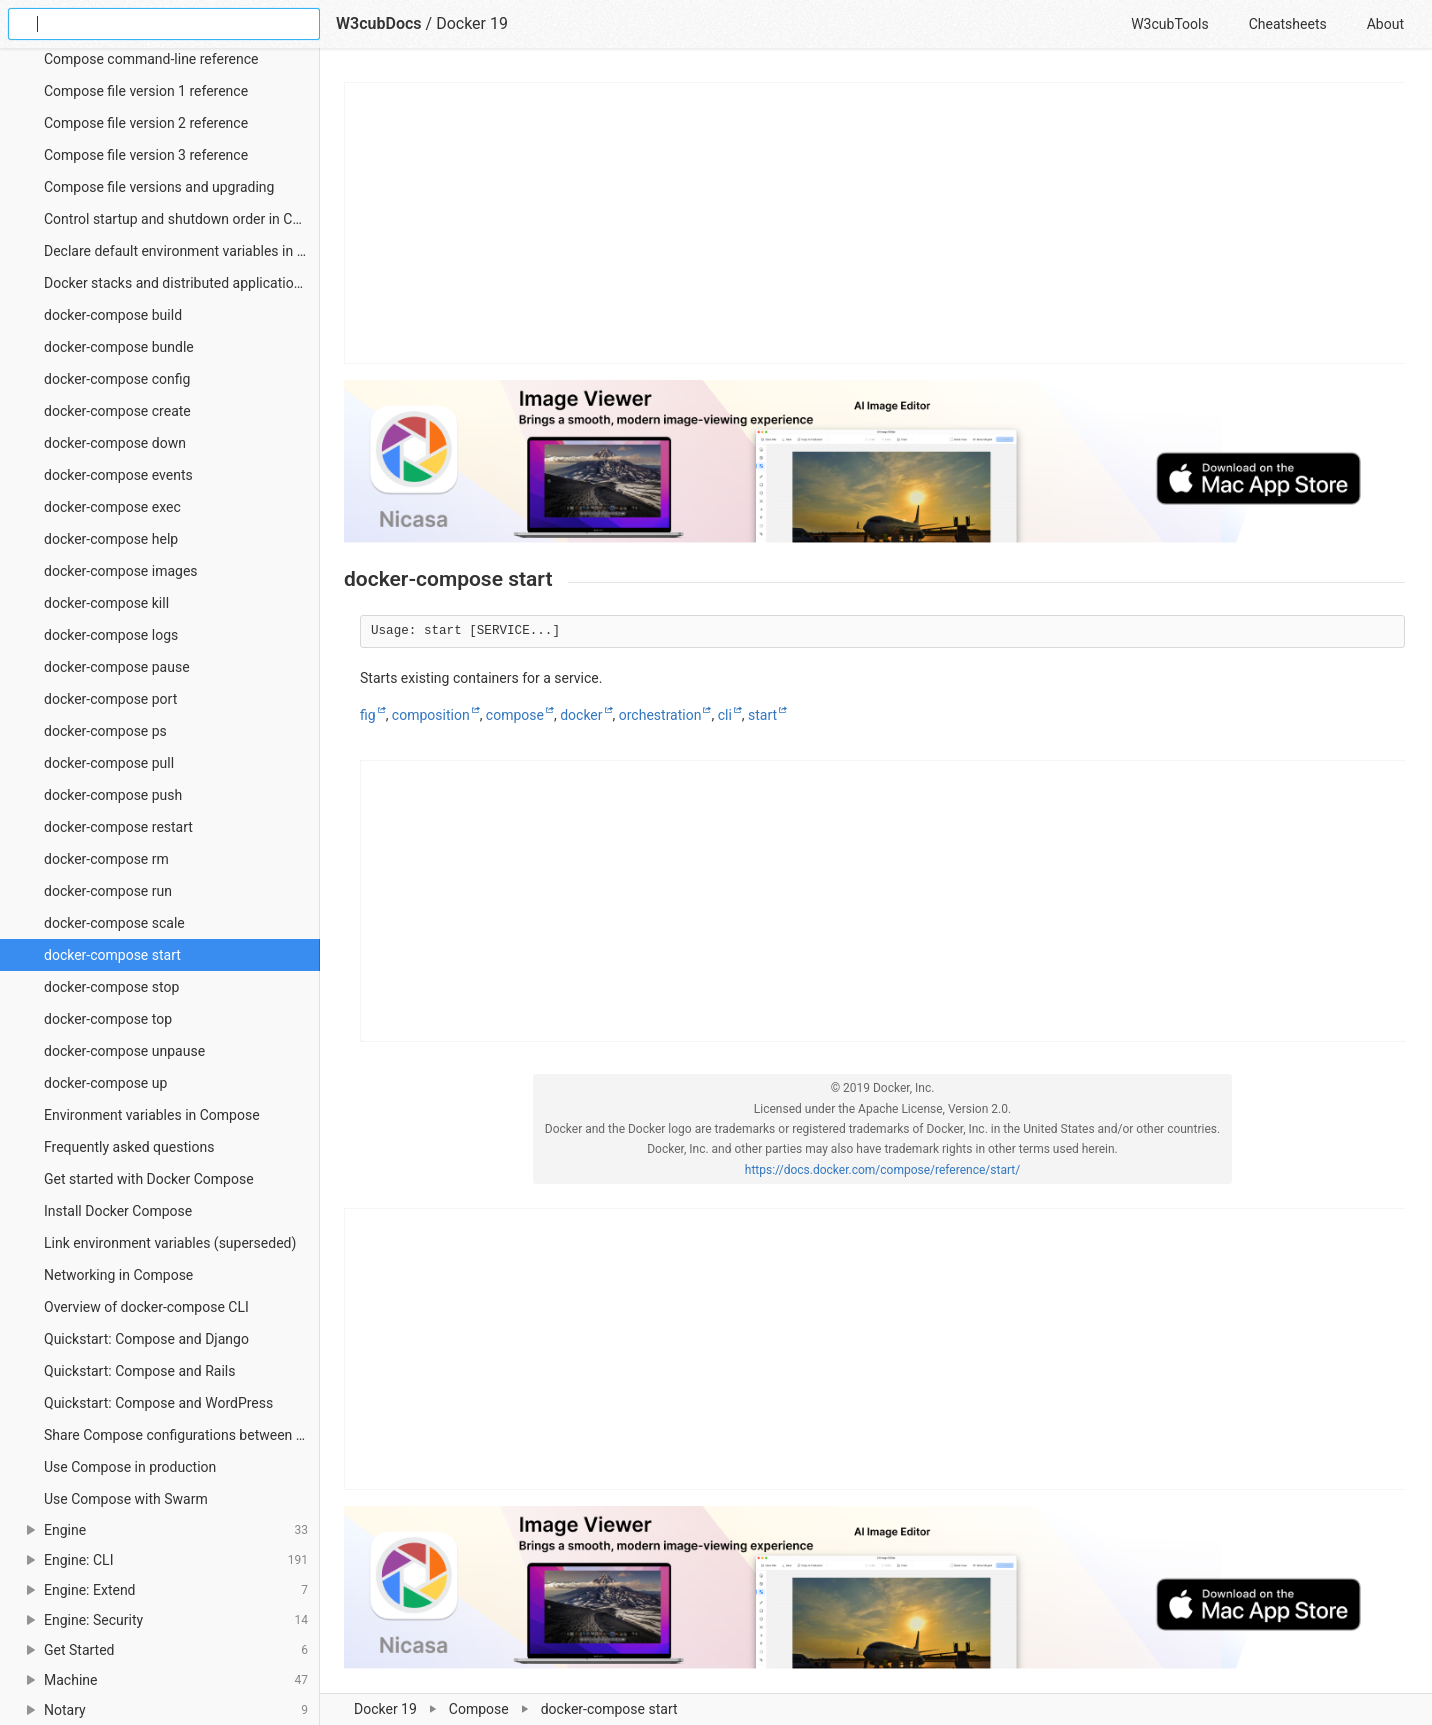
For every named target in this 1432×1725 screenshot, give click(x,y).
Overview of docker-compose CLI (146, 1307)
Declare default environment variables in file (179, 251)
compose (515, 715)
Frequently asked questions (129, 1147)
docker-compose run (108, 891)
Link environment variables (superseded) (170, 1243)
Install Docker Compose (118, 1211)
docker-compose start (112, 955)
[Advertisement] (875, 223)
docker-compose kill (106, 603)
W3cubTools (1169, 24)
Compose (479, 1709)
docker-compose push (113, 795)
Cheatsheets (1288, 24)
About (1385, 24)
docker (581, 715)
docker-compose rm (106, 859)
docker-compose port (110, 699)
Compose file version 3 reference (146, 155)
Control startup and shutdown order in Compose (182, 219)
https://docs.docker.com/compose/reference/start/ (882, 1170)
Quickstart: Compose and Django (146, 1339)
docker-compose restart (118, 827)
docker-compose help (111, 539)
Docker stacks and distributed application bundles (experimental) (182, 283)
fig (368, 715)
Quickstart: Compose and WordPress (158, 1403)
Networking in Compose (118, 1275)
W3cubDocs (379, 23)
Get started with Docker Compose (149, 1179)
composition (431, 715)
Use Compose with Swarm (126, 1499)
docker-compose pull (109, 763)
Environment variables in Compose (152, 1115)
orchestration (660, 715)
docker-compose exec (112, 507)
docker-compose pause (117, 667)
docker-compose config (117, 379)
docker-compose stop (111, 987)
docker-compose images (121, 571)
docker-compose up (105, 1083)
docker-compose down (115, 443)
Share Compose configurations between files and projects (182, 1435)
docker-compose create (117, 411)
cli (725, 715)
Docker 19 (385, 1709)
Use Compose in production (130, 1467)
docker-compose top (108, 1019)
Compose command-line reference (151, 59)
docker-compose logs (111, 635)
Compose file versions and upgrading (159, 187)
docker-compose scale (114, 923)
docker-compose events (118, 475)
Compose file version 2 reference (146, 123)
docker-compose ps (105, 731)
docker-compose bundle (119, 347)
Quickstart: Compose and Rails (139, 1371)
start (762, 715)
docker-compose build (113, 315)
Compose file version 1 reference (146, 91)
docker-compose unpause (124, 1051)
